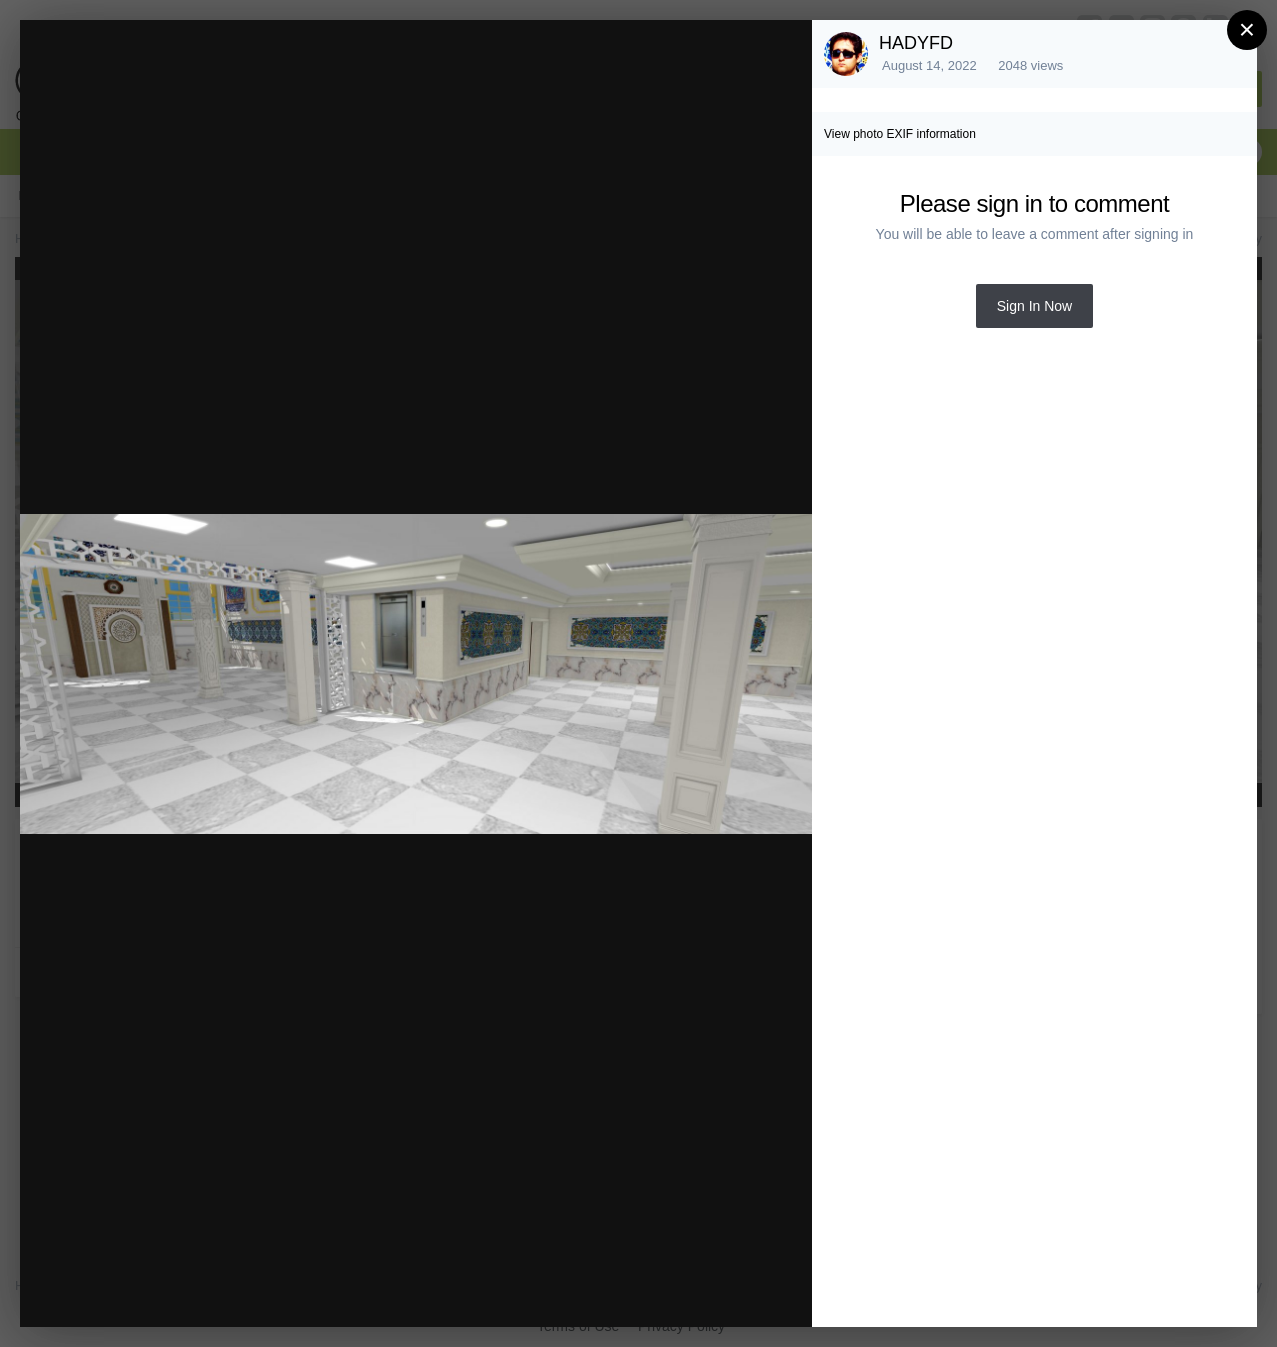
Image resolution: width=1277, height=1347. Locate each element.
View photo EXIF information (900, 134)
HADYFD (916, 43)
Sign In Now (1034, 306)
